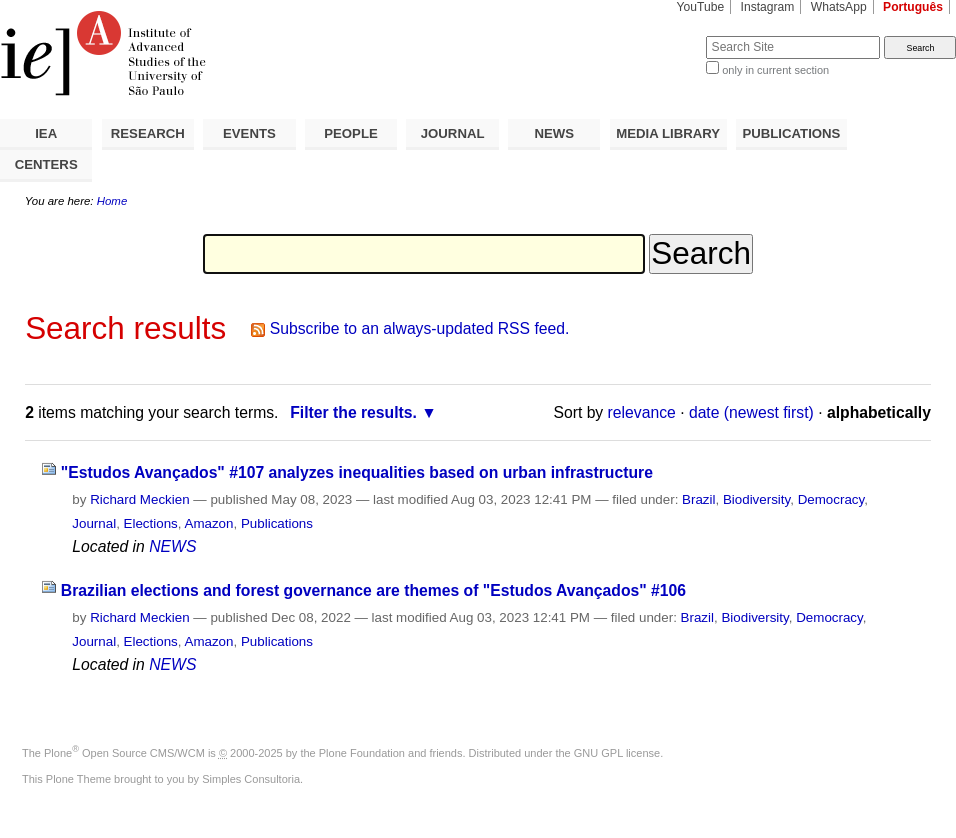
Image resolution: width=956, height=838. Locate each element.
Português (913, 7)
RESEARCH (148, 133)
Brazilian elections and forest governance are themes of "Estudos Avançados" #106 (373, 590)
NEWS (554, 133)
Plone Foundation (362, 753)
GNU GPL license (617, 753)
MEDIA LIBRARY (668, 133)
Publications (277, 523)
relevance (642, 412)
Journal (94, 523)
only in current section (775, 70)
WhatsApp (839, 7)
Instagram (768, 7)
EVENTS (249, 133)
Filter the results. (353, 412)
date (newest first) (751, 412)
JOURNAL (453, 133)
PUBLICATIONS (791, 133)
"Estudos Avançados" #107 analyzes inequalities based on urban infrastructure (357, 472)
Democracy (831, 499)
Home (112, 201)
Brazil (698, 499)
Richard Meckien (140, 499)
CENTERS (46, 164)
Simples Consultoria (251, 779)
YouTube (701, 7)
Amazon (208, 523)
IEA (46, 133)
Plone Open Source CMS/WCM (124, 753)
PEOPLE (351, 133)
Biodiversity (756, 499)
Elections (151, 523)
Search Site (657, 35)
